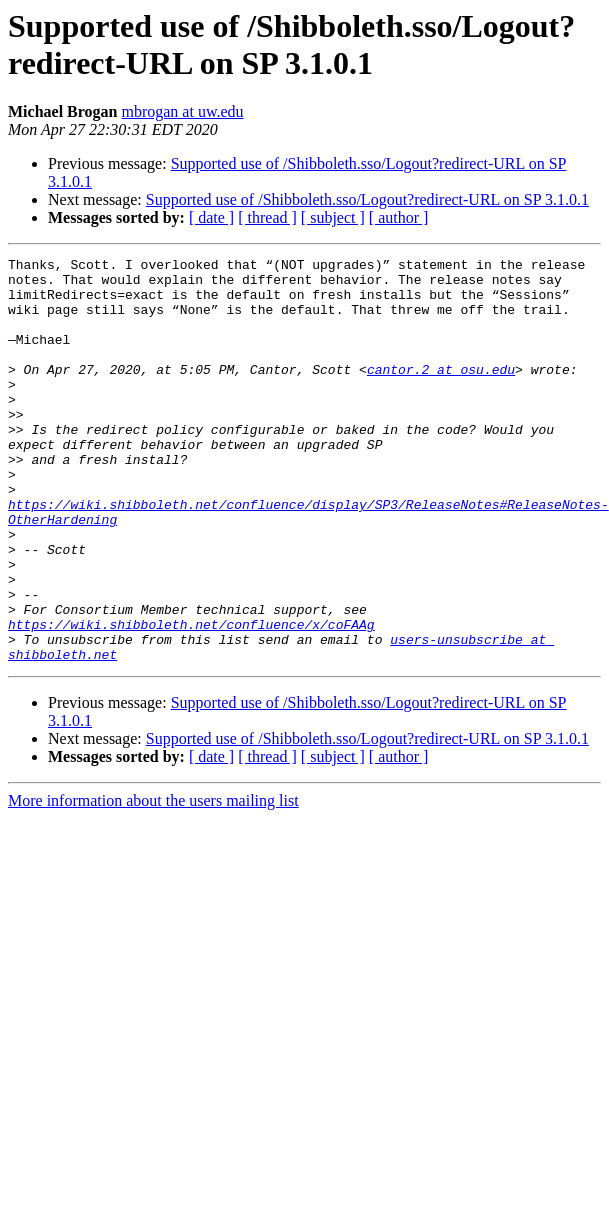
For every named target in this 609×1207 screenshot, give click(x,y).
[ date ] (211, 217)
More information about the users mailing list (153, 881)
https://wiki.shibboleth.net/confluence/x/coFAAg (191, 699)
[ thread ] (267, 217)
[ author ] (399, 217)
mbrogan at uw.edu (182, 111)
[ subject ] (333, 217)
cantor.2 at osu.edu (441, 393)
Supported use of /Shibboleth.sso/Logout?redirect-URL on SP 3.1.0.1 (367, 199)
